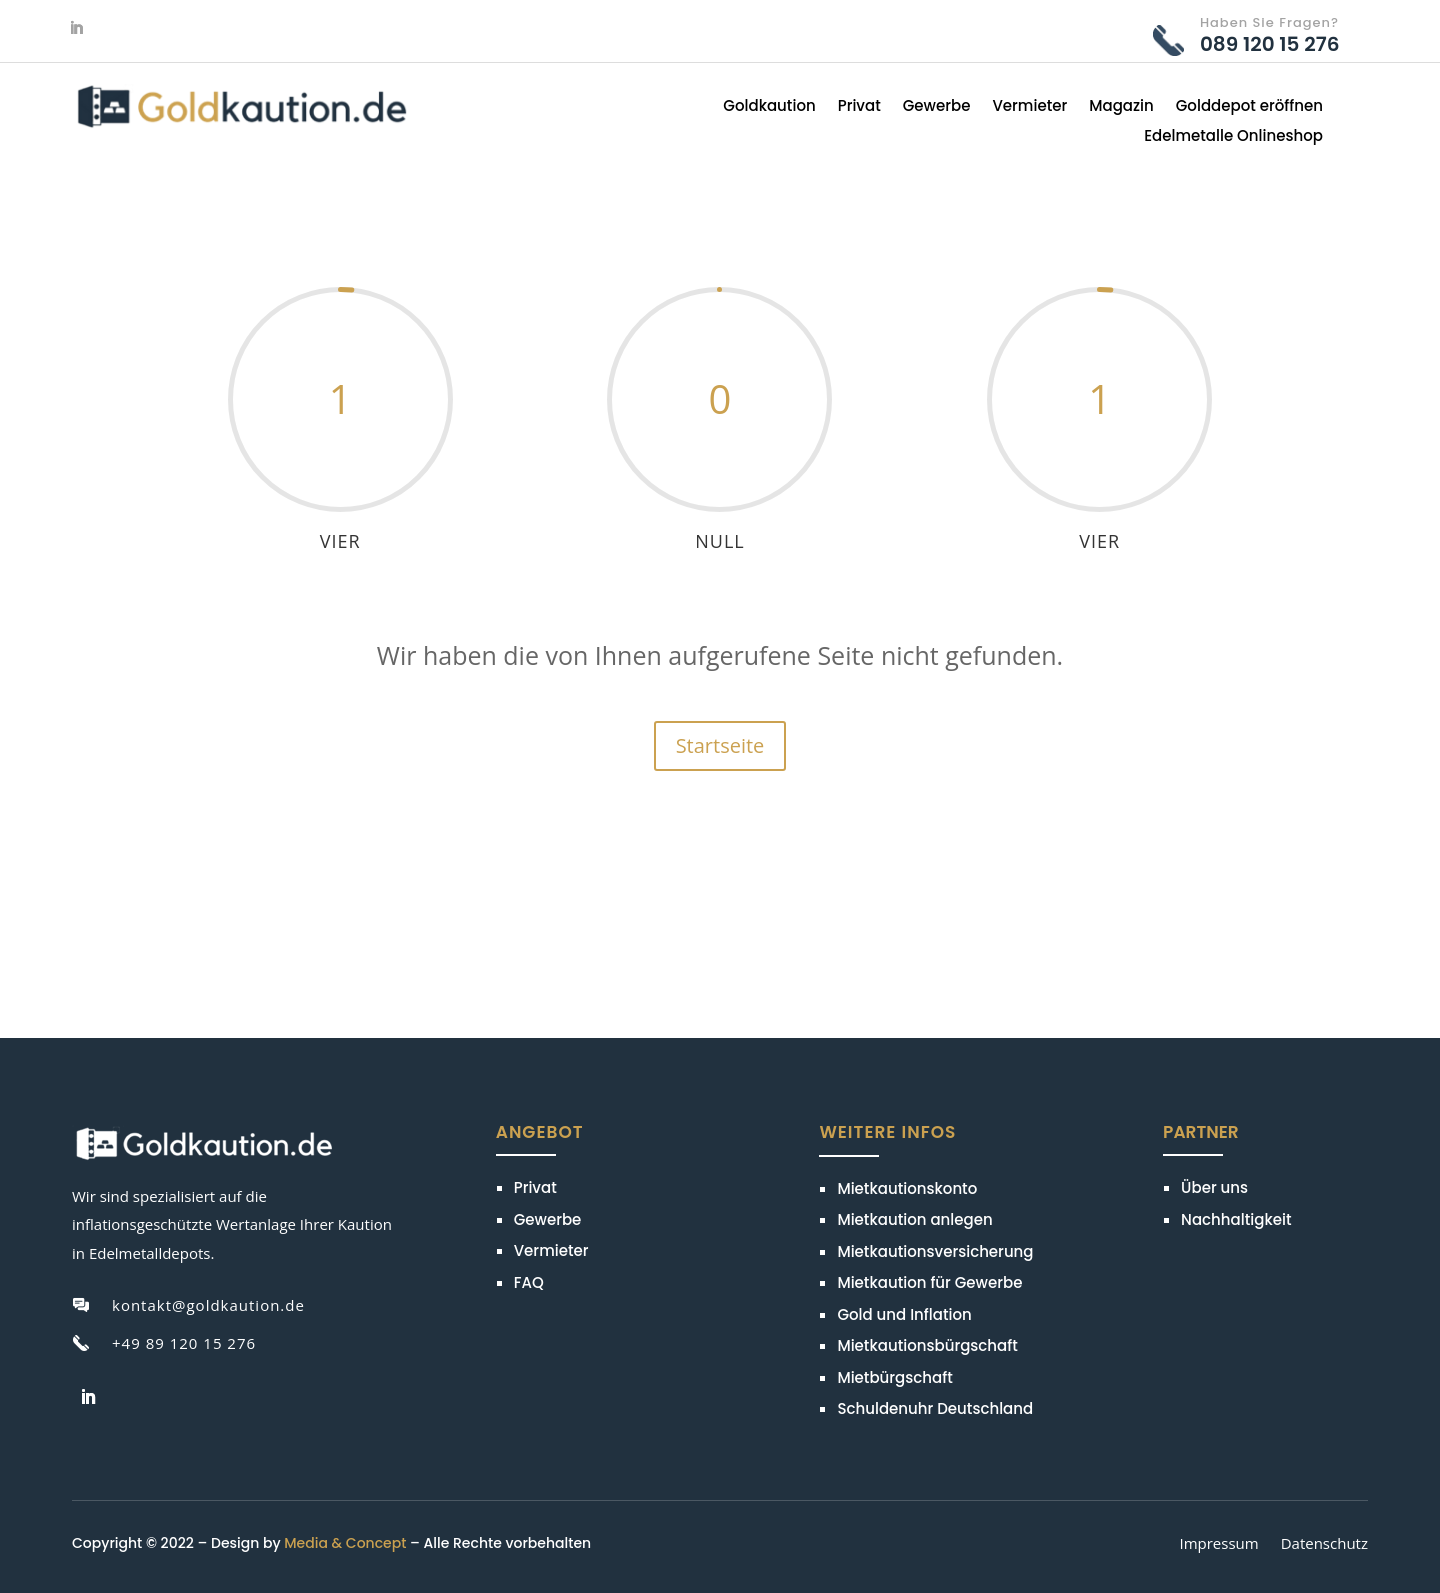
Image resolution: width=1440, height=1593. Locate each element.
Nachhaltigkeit (1236, 1219)
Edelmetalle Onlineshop (1233, 137)
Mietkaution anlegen (914, 1219)
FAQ (529, 1282)
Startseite (720, 745)
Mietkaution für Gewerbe (929, 1282)
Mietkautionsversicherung (935, 1251)
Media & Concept (345, 1543)
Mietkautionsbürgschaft (927, 1345)
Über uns (1214, 1187)
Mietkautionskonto (907, 1188)
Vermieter (1029, 107)
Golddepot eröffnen (1249, 107)
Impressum (1218, 1545)
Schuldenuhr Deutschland (935, 1408)
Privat (859, 107)
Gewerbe (937, 107)
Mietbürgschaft (894, 1377)
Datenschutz (1324, 1545)
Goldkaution (769, 107)
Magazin (1121, 107)
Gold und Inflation (904, 1314)
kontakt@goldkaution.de (208, 1305)
